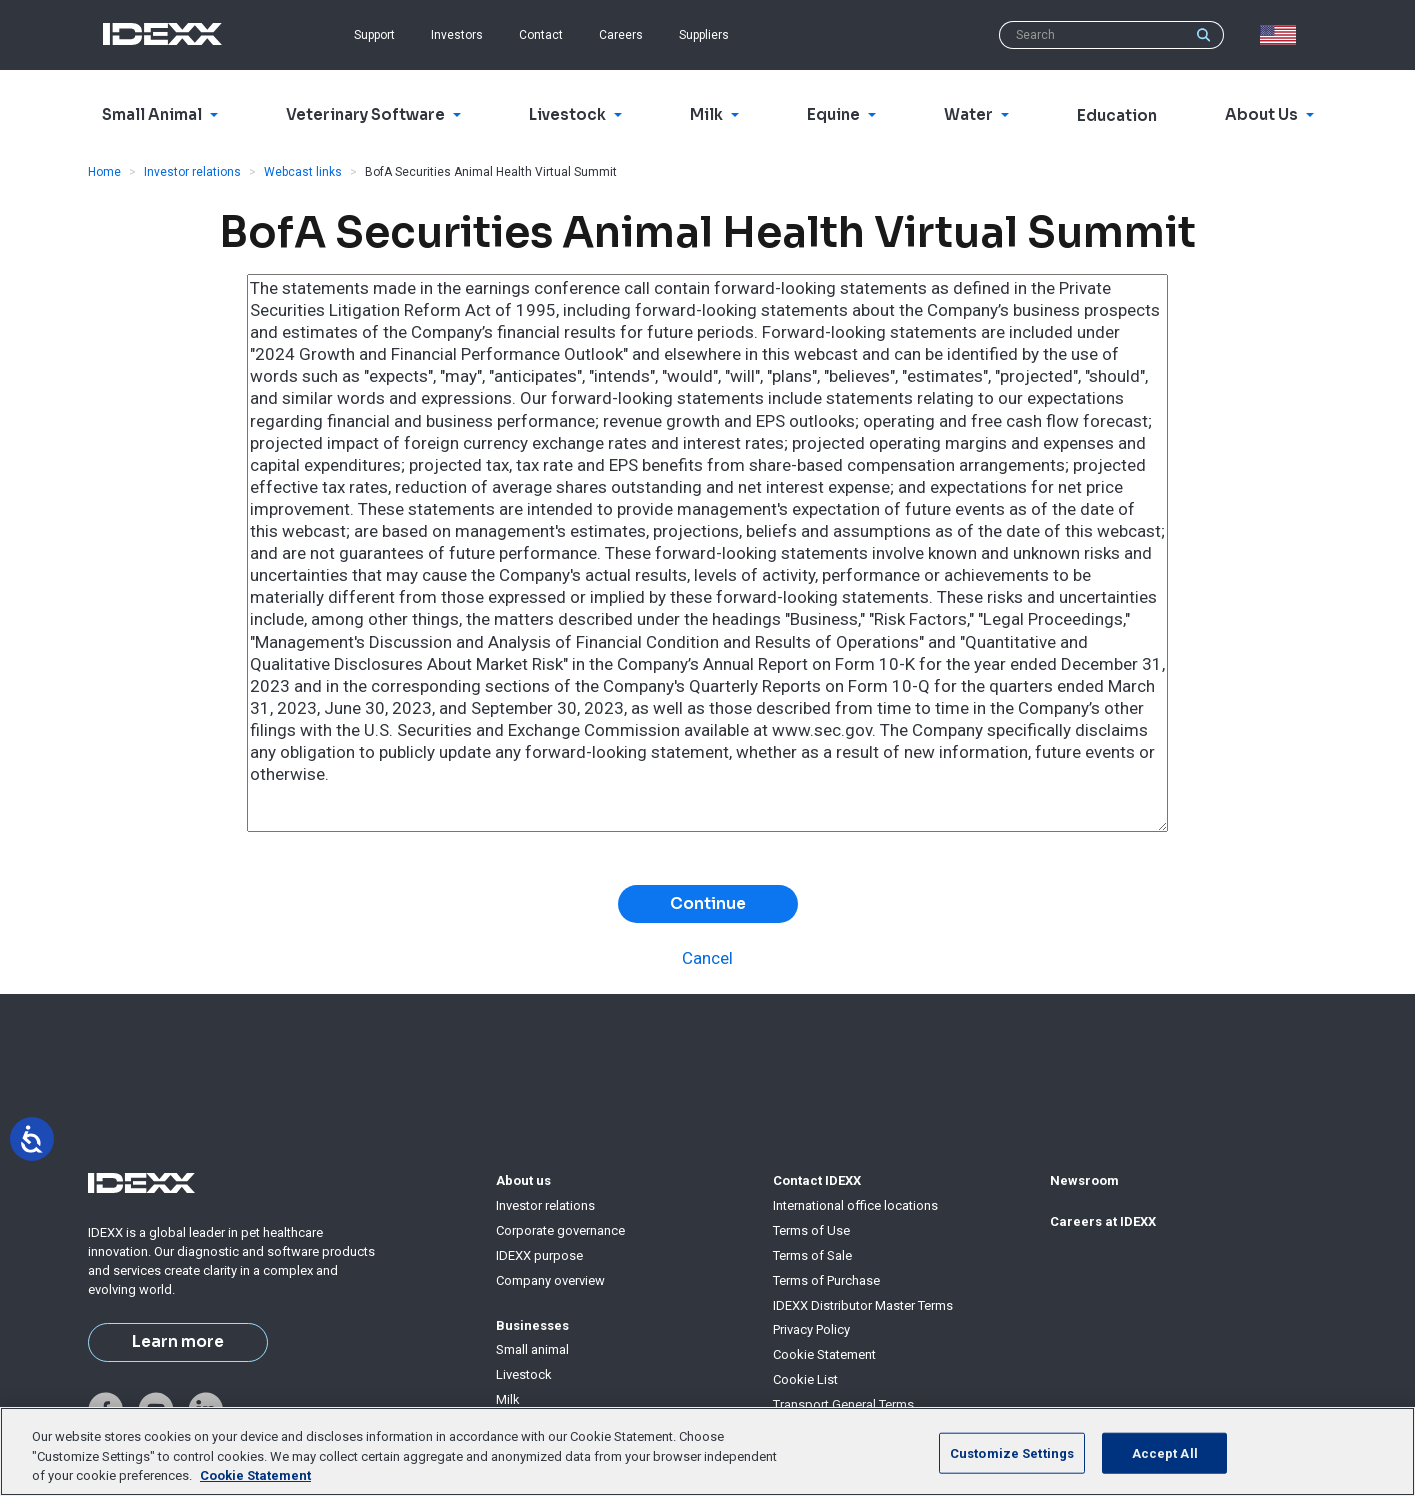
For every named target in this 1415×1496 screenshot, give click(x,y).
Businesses (532, 1325)
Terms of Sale (812, 1255)
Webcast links (303, 172)
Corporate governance (560, 1230)
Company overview (550, 1280)
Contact (541, 35)
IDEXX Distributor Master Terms (863, 1305)
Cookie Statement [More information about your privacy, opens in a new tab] (255, 1475)
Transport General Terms (843, 1404)
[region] (707, 1451)
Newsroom (1084, 1180)
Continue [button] (708, 904)
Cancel (707, 958)
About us (523, 1180)
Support (374, 35)
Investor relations (192, 172)
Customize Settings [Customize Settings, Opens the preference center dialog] (1012, 1452)
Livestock (524, 1374)
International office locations (855, 1205)
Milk (508, 1399)
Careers (621, 35)
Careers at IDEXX (1103, 1221)
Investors (457, 35)
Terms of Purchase (826, 1280)
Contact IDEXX (817, 1180)
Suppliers (704, 35)
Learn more (178, 1342)
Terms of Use (811, 1230)
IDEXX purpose (539, 1255)
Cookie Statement (824, 1354)
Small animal (532, 1349)
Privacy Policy (811, 1329)
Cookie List (805, 1379)
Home (104, 172)
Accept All (1165, 1452)
